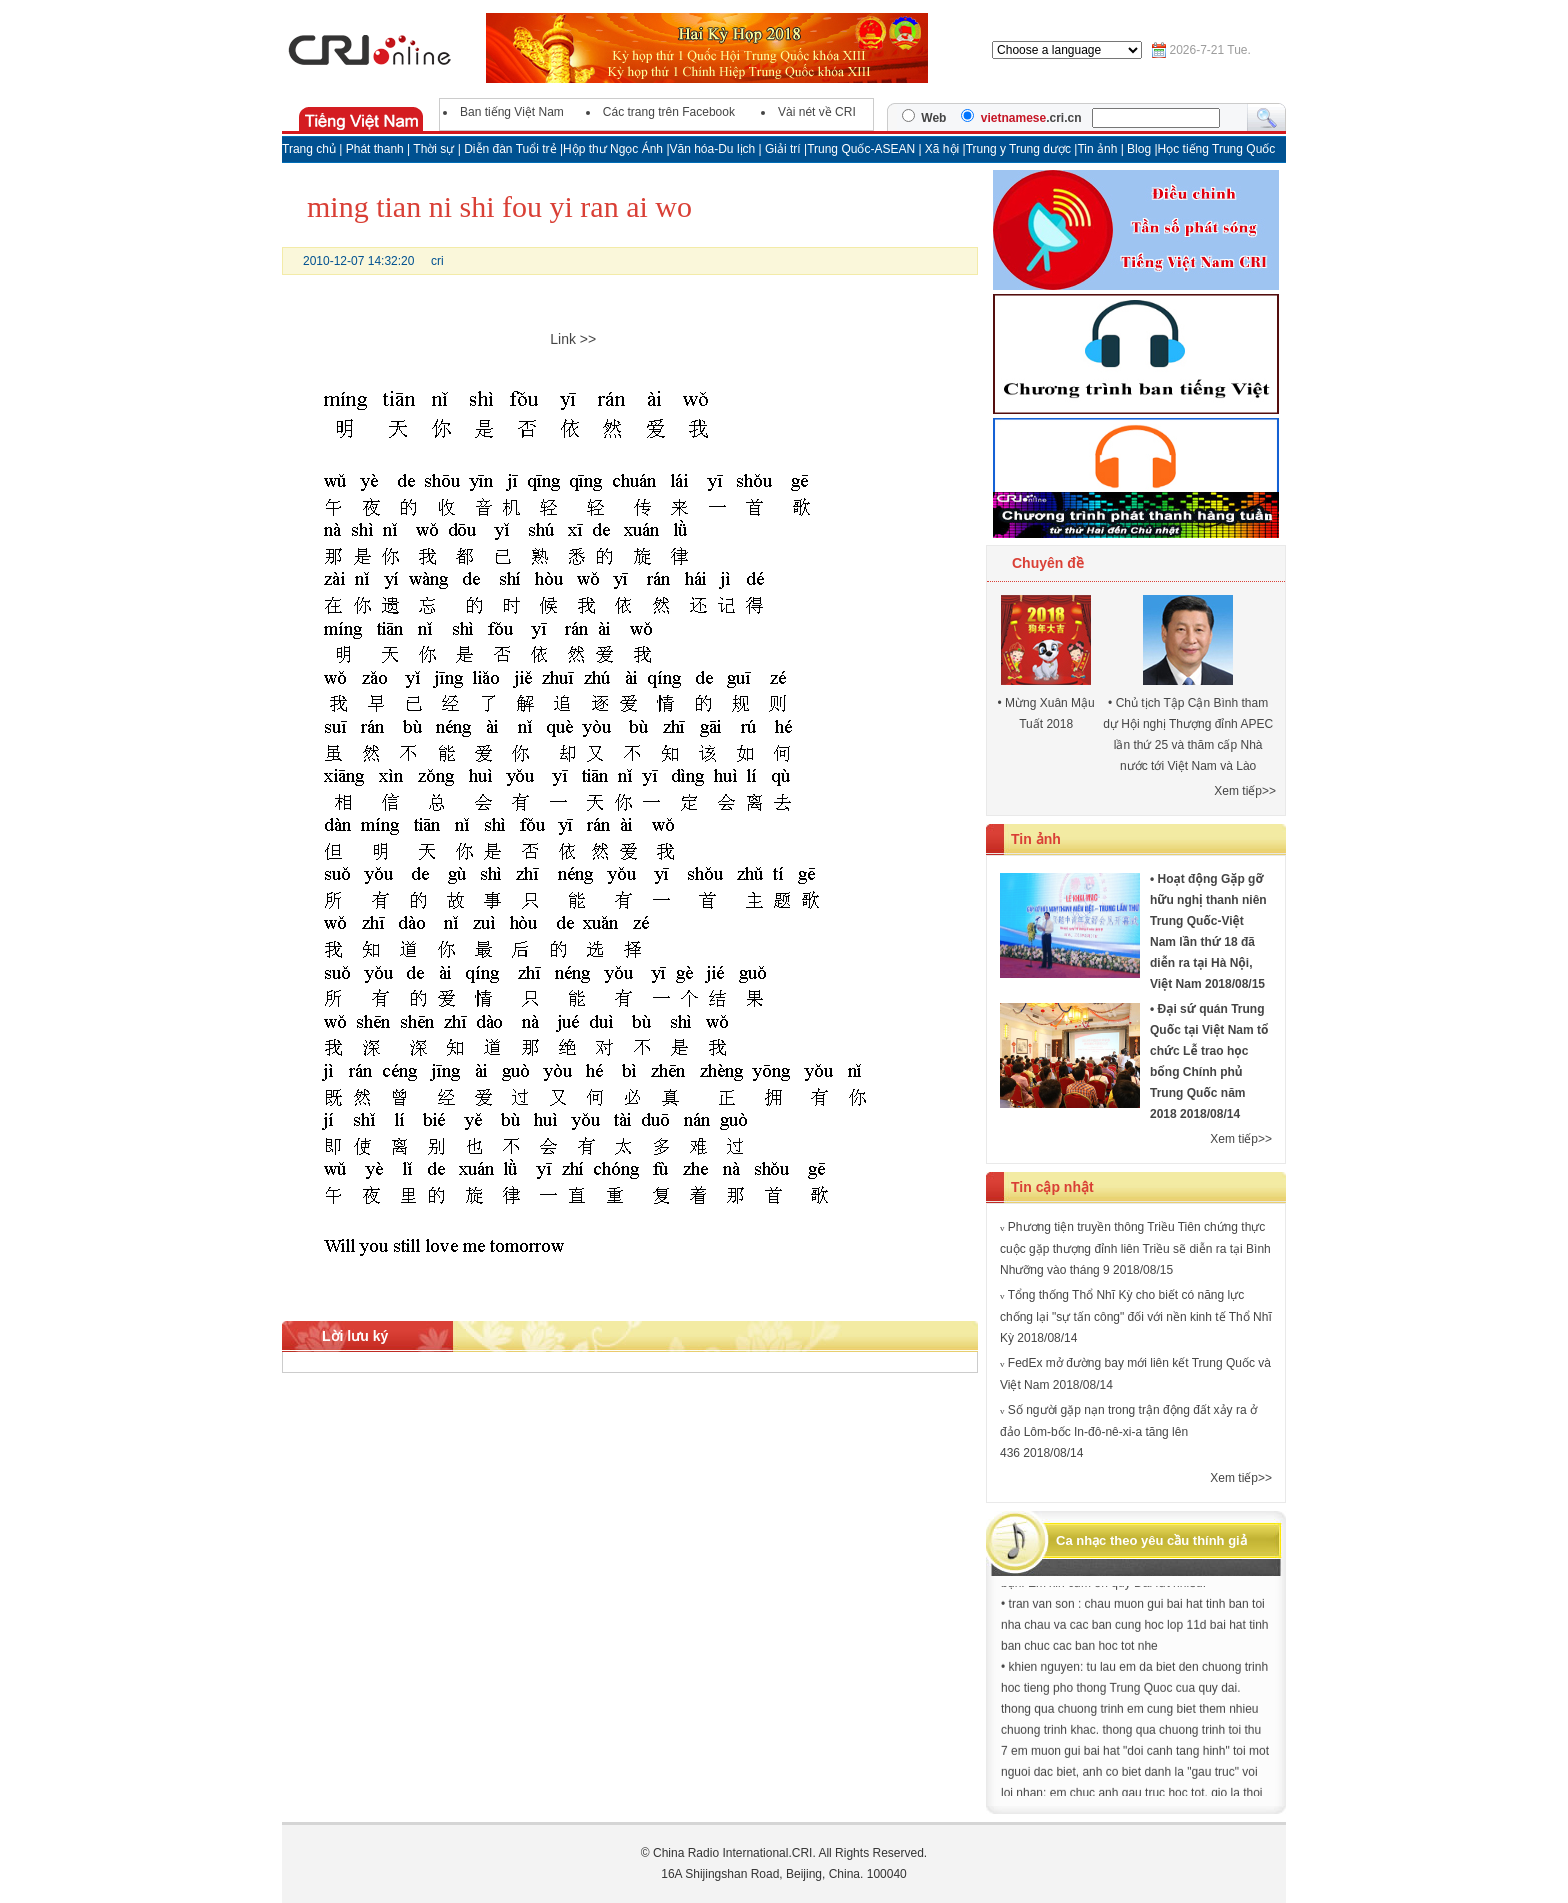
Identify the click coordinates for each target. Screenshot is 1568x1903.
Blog (1140, 149)
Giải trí (784, 149)
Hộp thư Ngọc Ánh (614, 149)
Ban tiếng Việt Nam (512, 112)
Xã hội (942, 149)
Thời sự (433, 149)
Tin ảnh (1098, 149)
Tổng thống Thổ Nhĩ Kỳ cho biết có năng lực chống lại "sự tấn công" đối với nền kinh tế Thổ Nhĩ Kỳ (1136, 1316)
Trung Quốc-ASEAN (861, 149)
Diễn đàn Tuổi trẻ (510, 149)
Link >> (573, 339)
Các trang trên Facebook (669, 112)
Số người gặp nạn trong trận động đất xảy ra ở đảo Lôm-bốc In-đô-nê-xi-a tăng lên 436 (1128, 1431)
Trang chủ (309, 149)
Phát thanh (375, 149)
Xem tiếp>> (1245, 791)
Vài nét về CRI (817, 112)
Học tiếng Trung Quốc (1217, 149)
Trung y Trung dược (1020, 149)
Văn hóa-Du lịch (714, 149)
